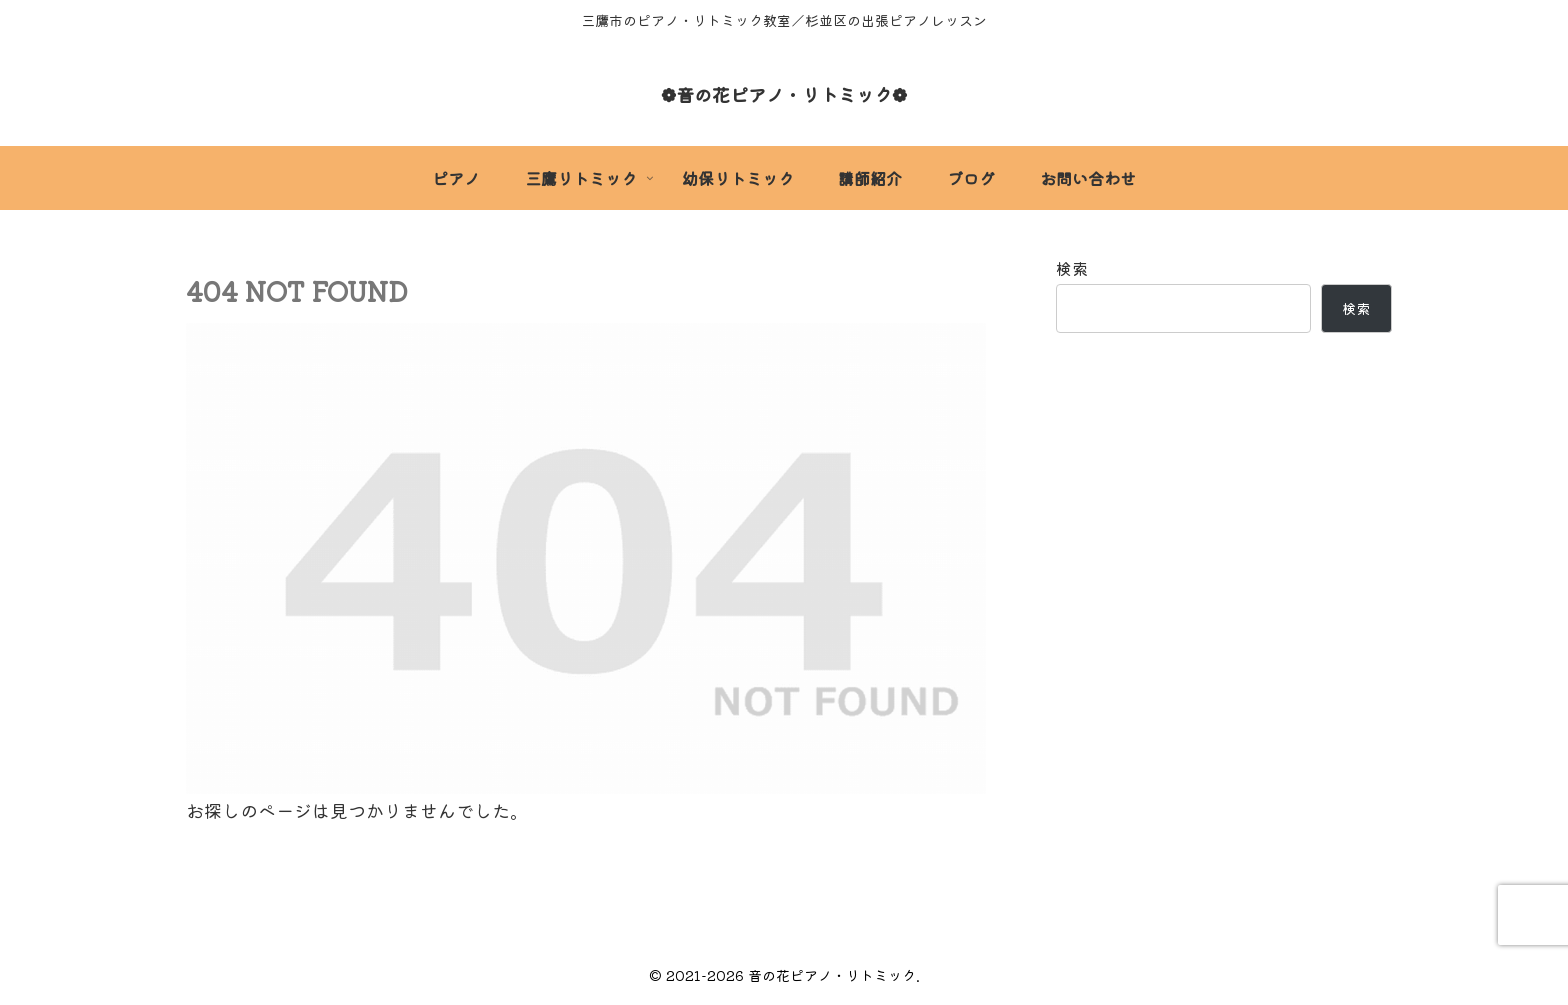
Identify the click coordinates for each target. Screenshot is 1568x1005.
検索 (1072, 268)
